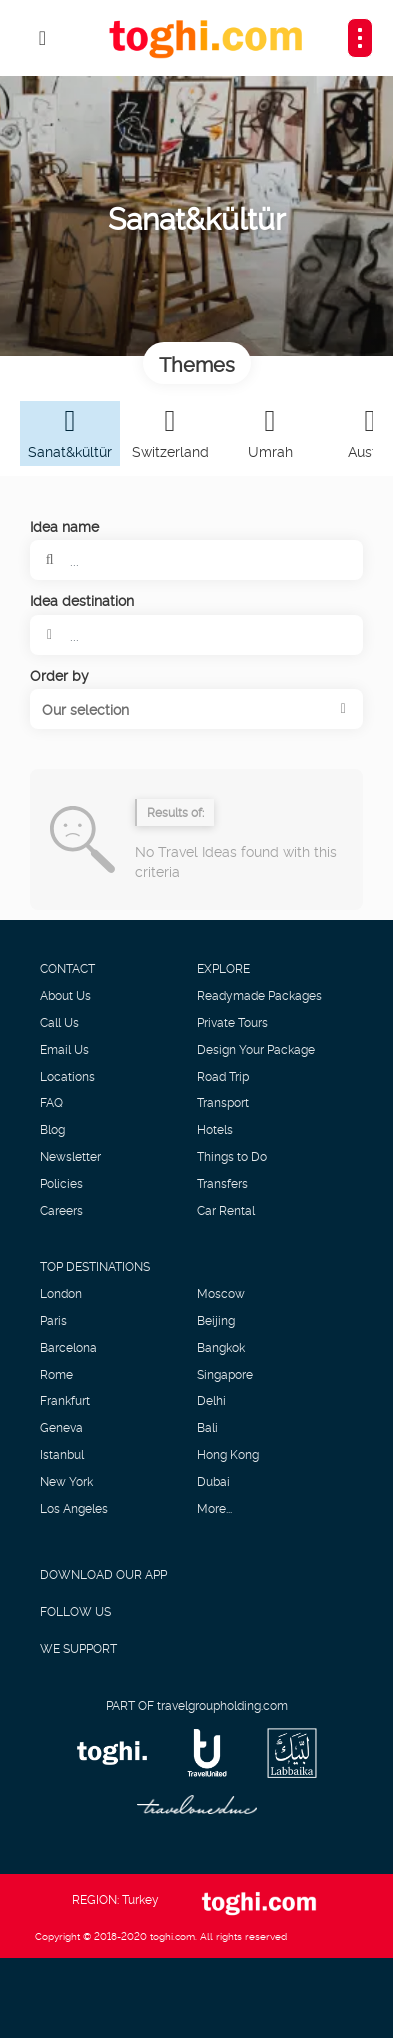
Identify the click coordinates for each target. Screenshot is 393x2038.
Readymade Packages (259, 995)
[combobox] (197, 635)
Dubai (213, 1481)
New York (66, 1481)
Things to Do (232, 1156)
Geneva (61, 1427)
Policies (61, 1183)
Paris (53, 1320)
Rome (56, 1374)
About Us (65, 995)
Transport (223, 1102)
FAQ (51, 1102)
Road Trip (223, 1076)
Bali (207, 1427)
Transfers (222, 1183)
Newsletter (70, 1156)
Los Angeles (74, 1508)
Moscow (221, 1293)
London (61, 1293)
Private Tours (232, 1022)
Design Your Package (256, 1049)
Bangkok (221, 1347)
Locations (67, 1076)
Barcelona (68, 1347)
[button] (197, 709)
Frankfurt (65, 1400)
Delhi (211, 1400)
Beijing (216, 1320)
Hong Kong (228, 1454)
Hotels (215, 1129)
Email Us (64, 1049)
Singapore (225, 1374)
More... (214, 1508)
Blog (52, 1129)
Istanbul (62, 1454)
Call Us (59, 1022)
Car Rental (226, 1210)
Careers (61, 1210)
